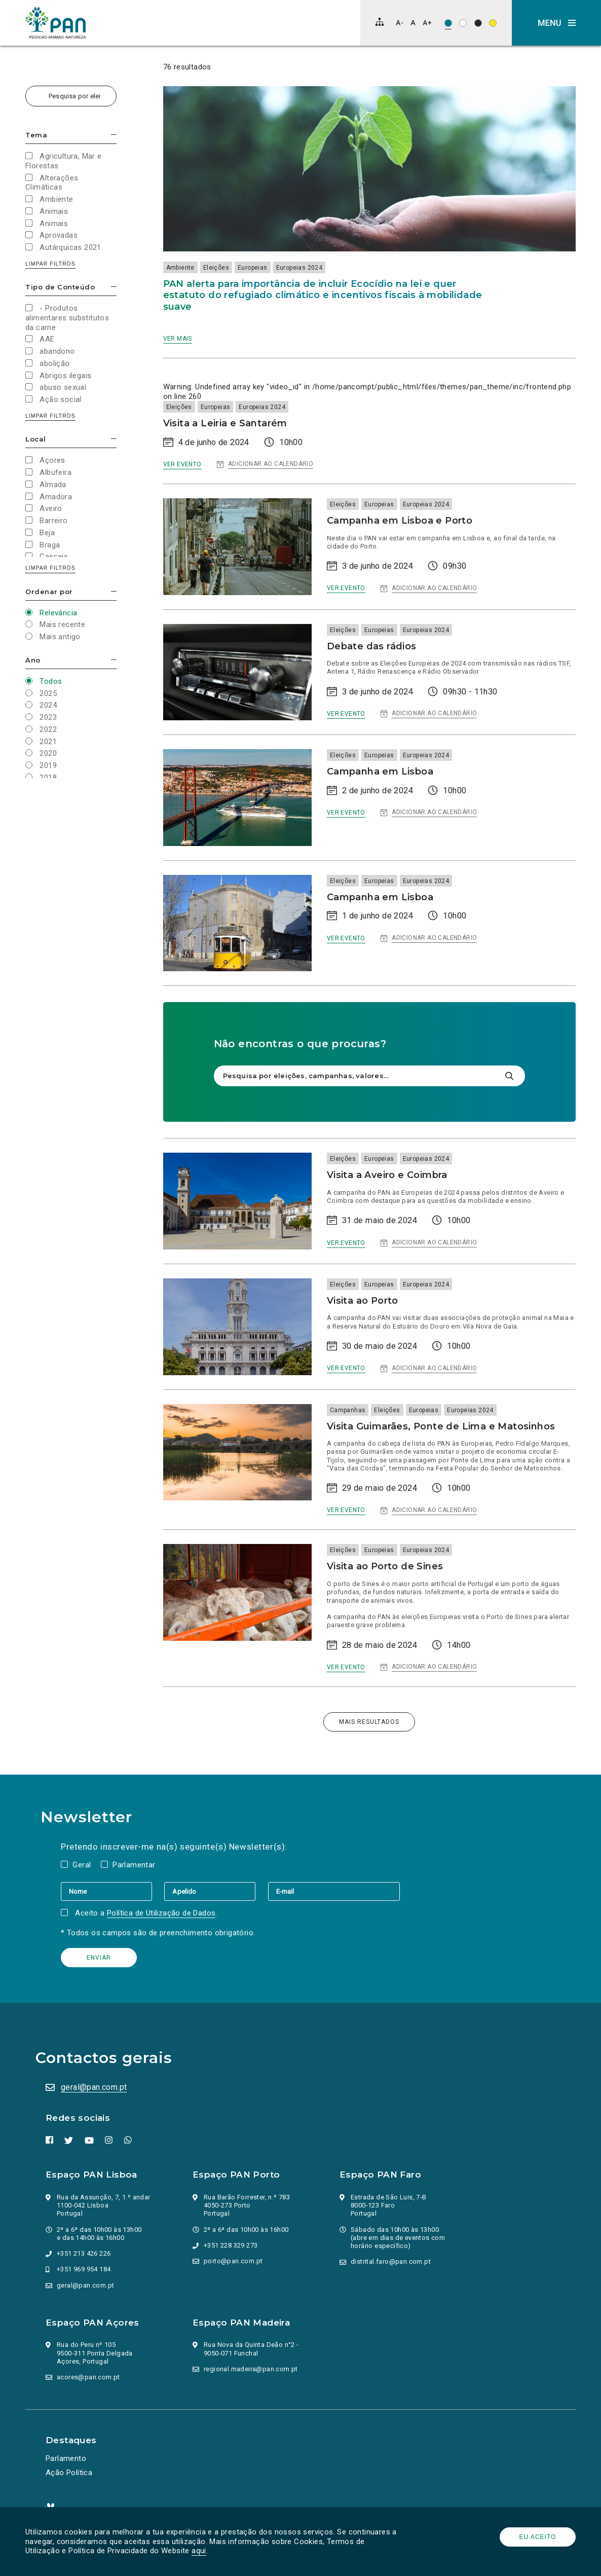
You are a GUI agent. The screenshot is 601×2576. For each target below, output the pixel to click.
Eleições (216, 267)
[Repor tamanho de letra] (412, 22)
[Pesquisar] (509, 1076)
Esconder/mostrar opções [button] (114, 134)
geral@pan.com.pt (94, 2087)
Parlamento (66, 2458)
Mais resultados (369, 1721)
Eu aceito (537, 2537)
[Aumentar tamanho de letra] (427, 22)
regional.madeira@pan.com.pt (251, 2369)
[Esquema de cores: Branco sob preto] (478, 23)
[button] (556, 23)
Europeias (253, 267)
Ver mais (177, 338)
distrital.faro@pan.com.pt (391, 2261)
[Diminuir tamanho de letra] (399, 22)
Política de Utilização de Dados (161, 1913)
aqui (199, 2550)
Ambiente (180, 267)
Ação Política (69, 2472)
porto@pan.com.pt (233, 2261)
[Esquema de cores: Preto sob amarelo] (493, 23)
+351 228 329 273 (230, 2245)
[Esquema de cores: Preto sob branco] (463, 23)
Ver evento (182, 464)
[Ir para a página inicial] (55, 23)
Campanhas (348, 1410)
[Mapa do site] (379, 22)
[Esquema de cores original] (448, 23)
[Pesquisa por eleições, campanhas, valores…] (71, 96)
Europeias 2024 (299, 267)
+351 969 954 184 (83, 2269)
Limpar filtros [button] (50, 264)
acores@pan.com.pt (88, 2377)
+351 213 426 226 (83, 2253)
